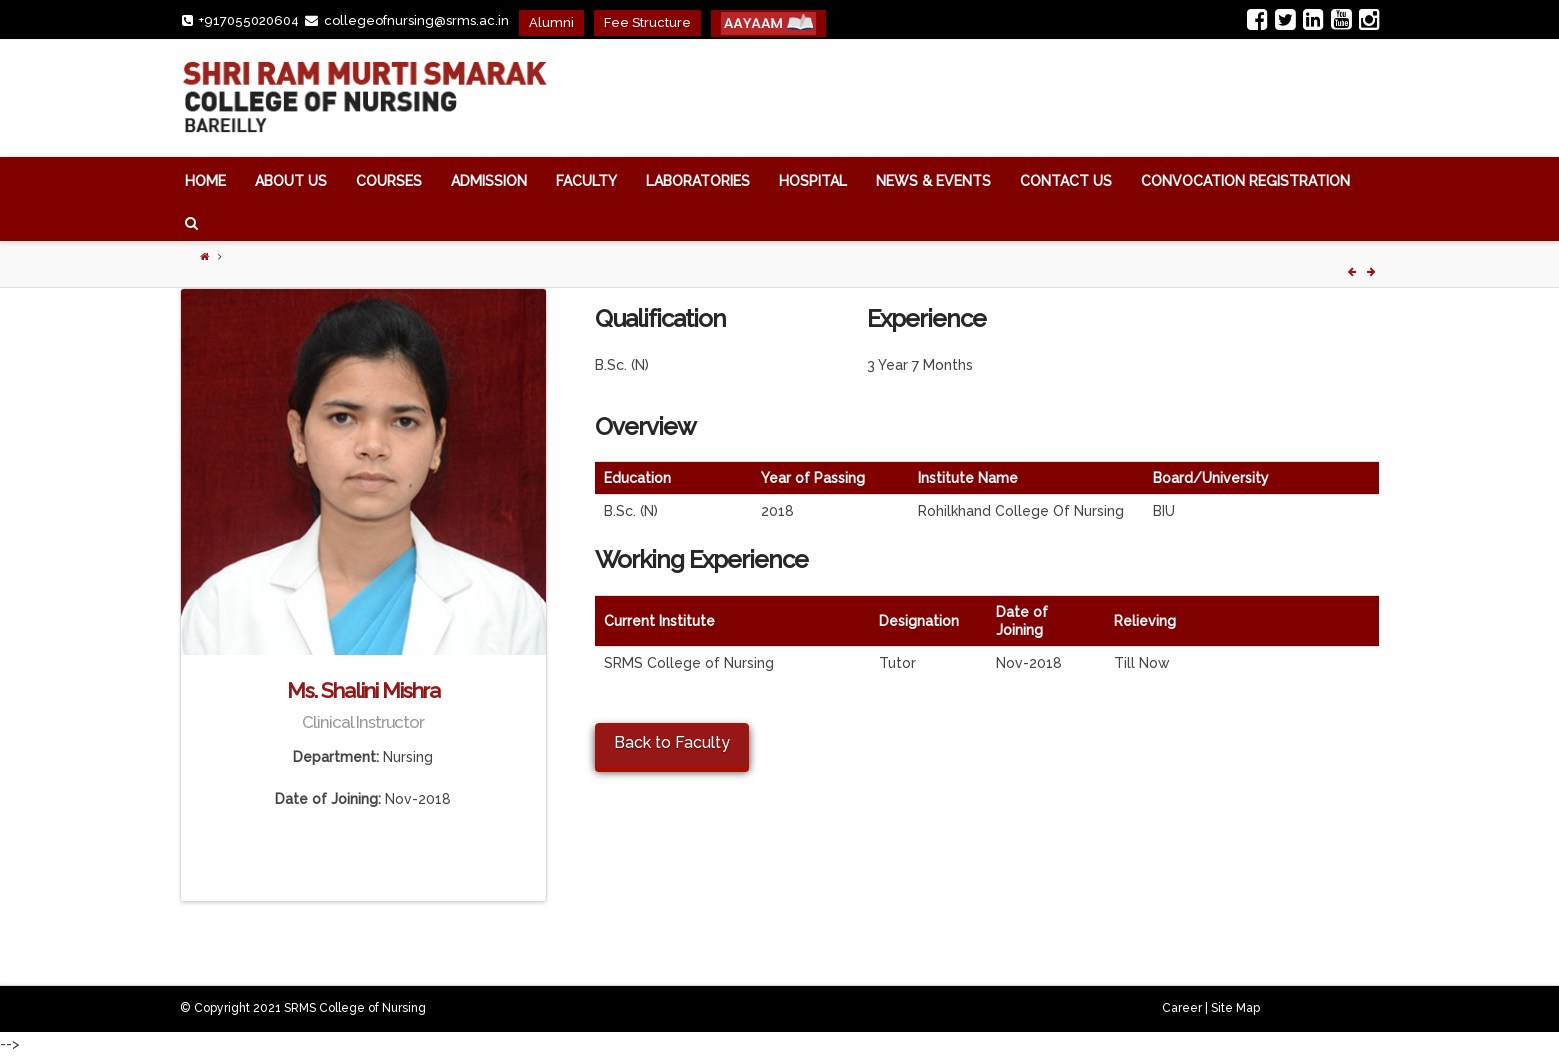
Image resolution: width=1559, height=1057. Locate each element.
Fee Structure (647, 22)
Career (1182, 1008)
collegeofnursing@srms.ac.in (416, 20)
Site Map (1235, 1008)
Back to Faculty (672, 742)
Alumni (551, 22)
